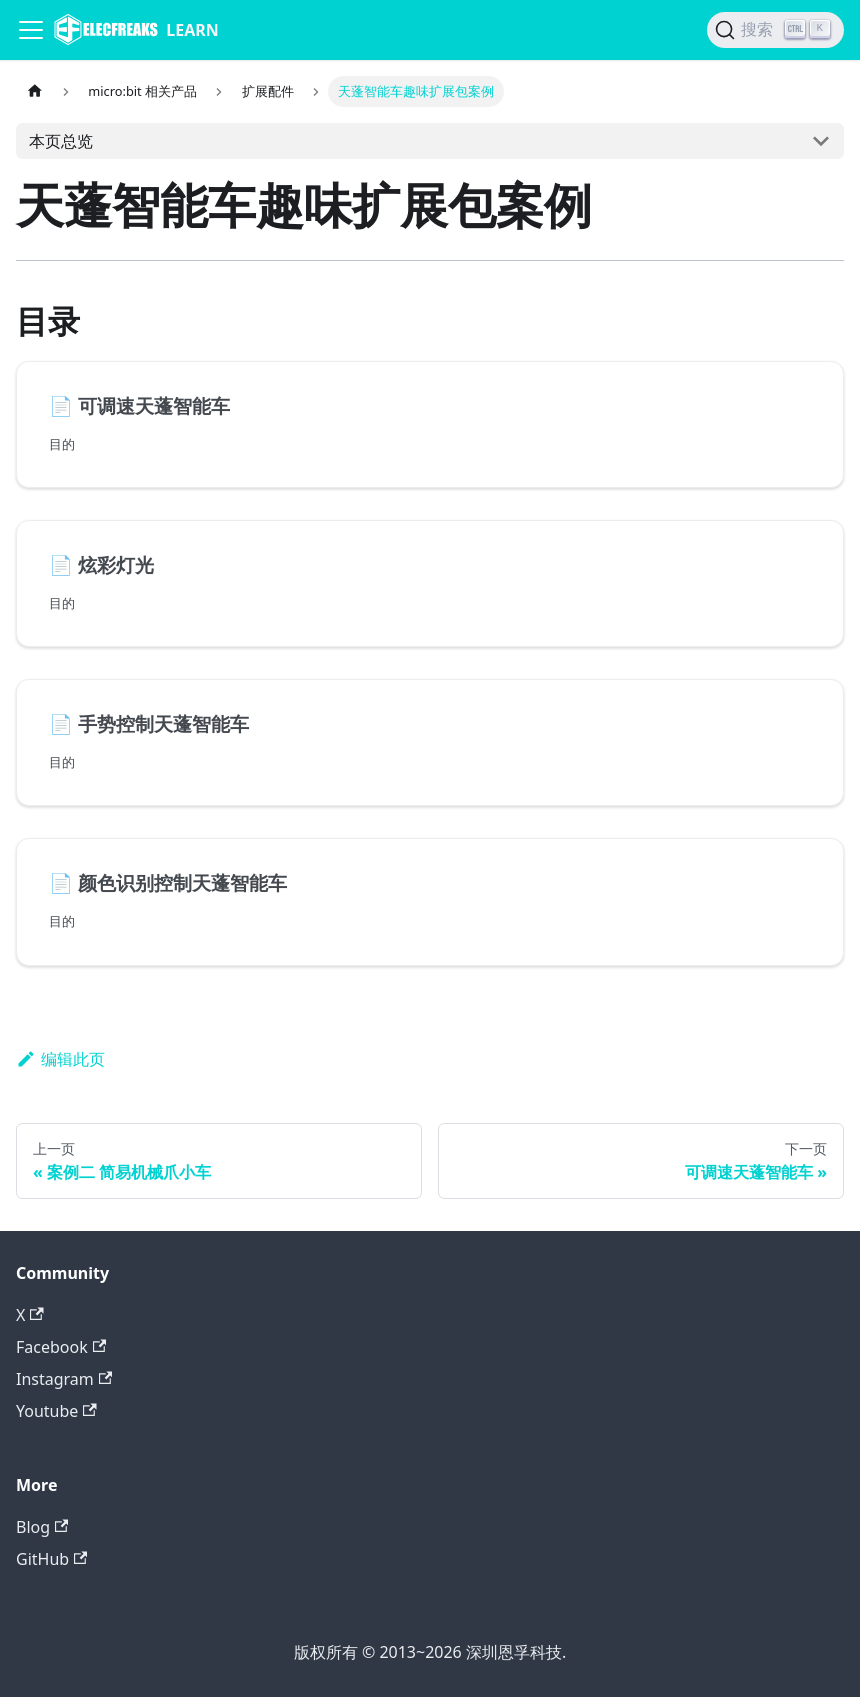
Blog (42, 1527)
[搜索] (775, 30)
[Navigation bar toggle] (31, 30)
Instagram (64, 1379)
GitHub (51, 1559)
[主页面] (35, 91)
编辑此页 (60, 1059)
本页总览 (61, 141)
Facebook (61, 1347)
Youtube (56, 1411)
